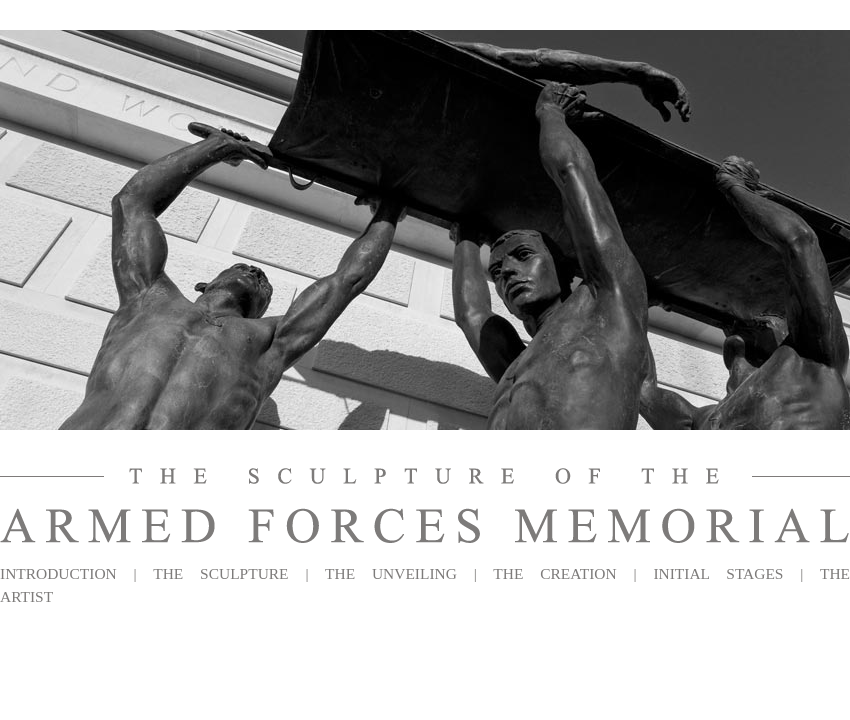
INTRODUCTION (58, 573)
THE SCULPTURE (220, 573)
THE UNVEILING (391, 573)
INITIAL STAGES (718, 573)
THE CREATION (554, 573)
